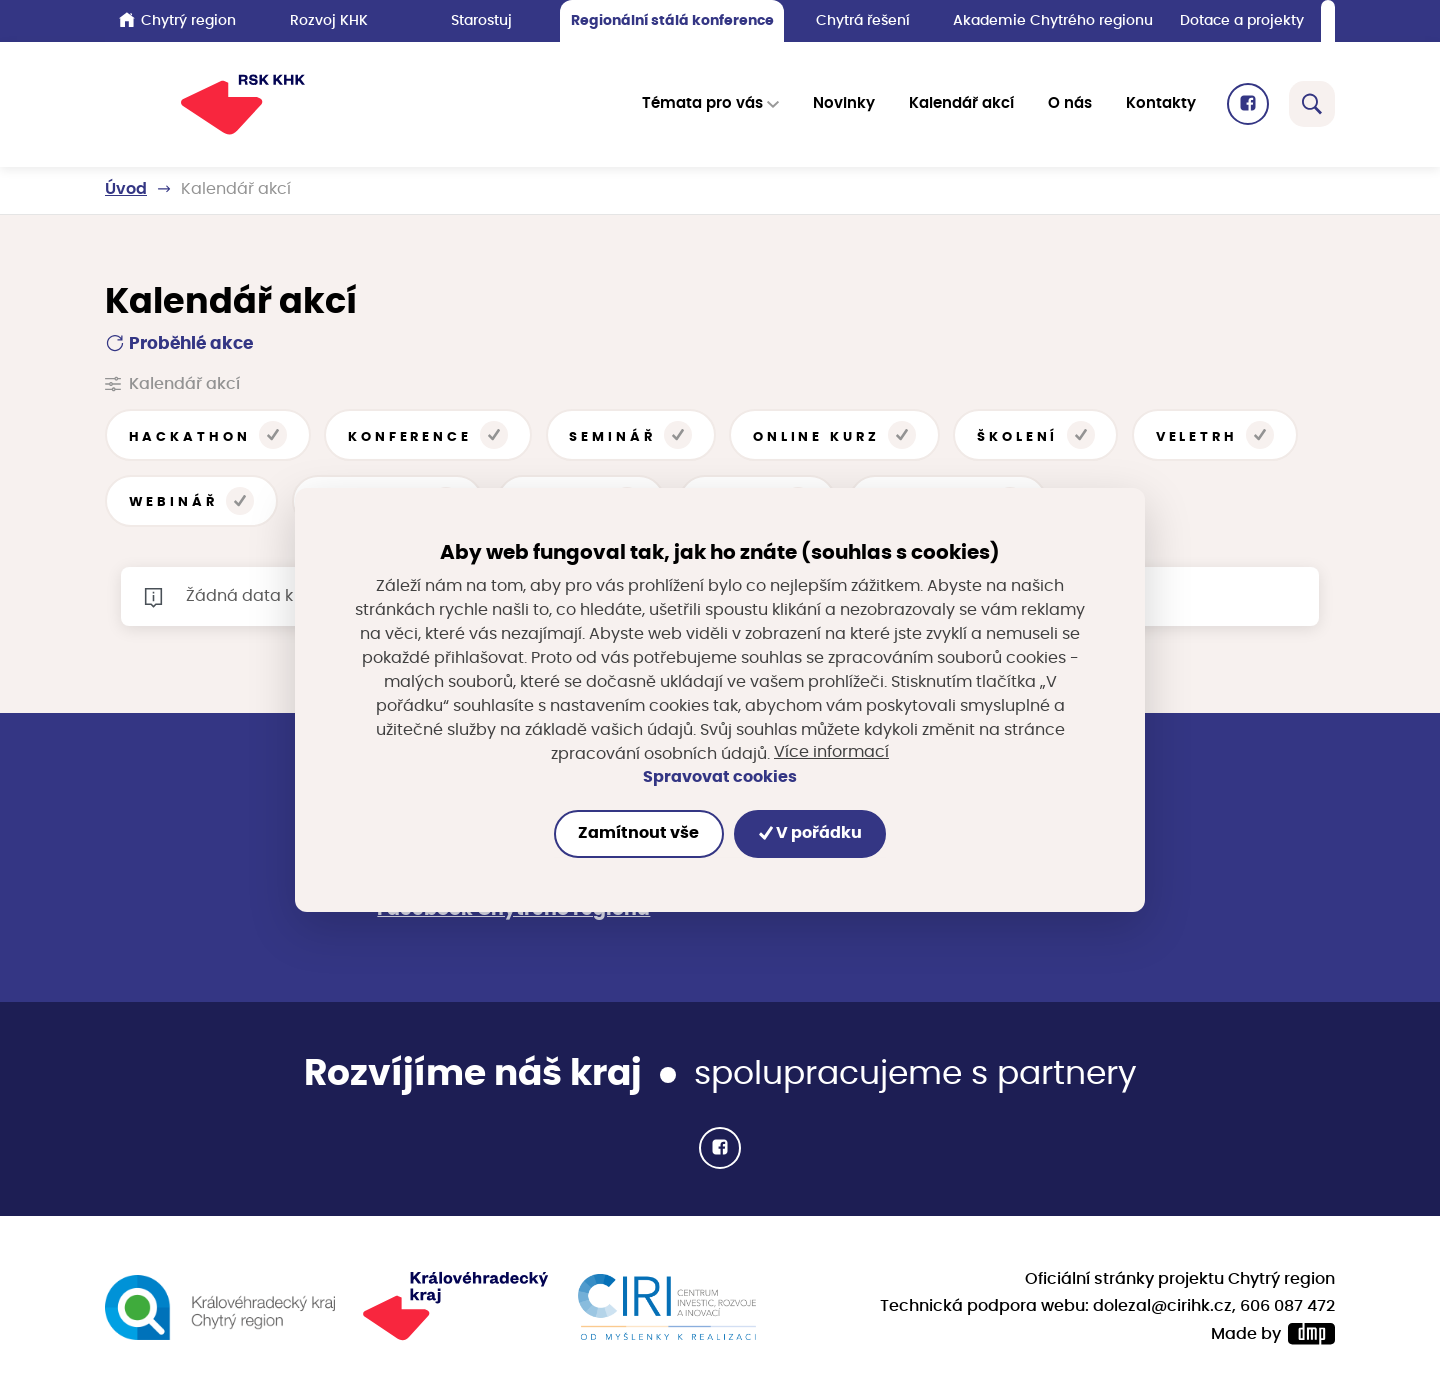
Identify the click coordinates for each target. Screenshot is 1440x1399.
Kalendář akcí (961, 104)
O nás (1070, 104)
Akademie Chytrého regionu (1053, 20)
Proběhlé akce (179, 343)
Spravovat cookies (720, 777)
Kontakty (1161, 104)
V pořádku (810, 833)
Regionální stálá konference (672, 20)
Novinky (844, 104)
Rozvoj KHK (329, 20)
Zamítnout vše (638, 833)
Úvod (126, 189)
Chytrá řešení (863, 20)
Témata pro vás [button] (702, 104)
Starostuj (481, 20)
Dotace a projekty (1242, 20)
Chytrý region (177, 20)
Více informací (831, 753)
